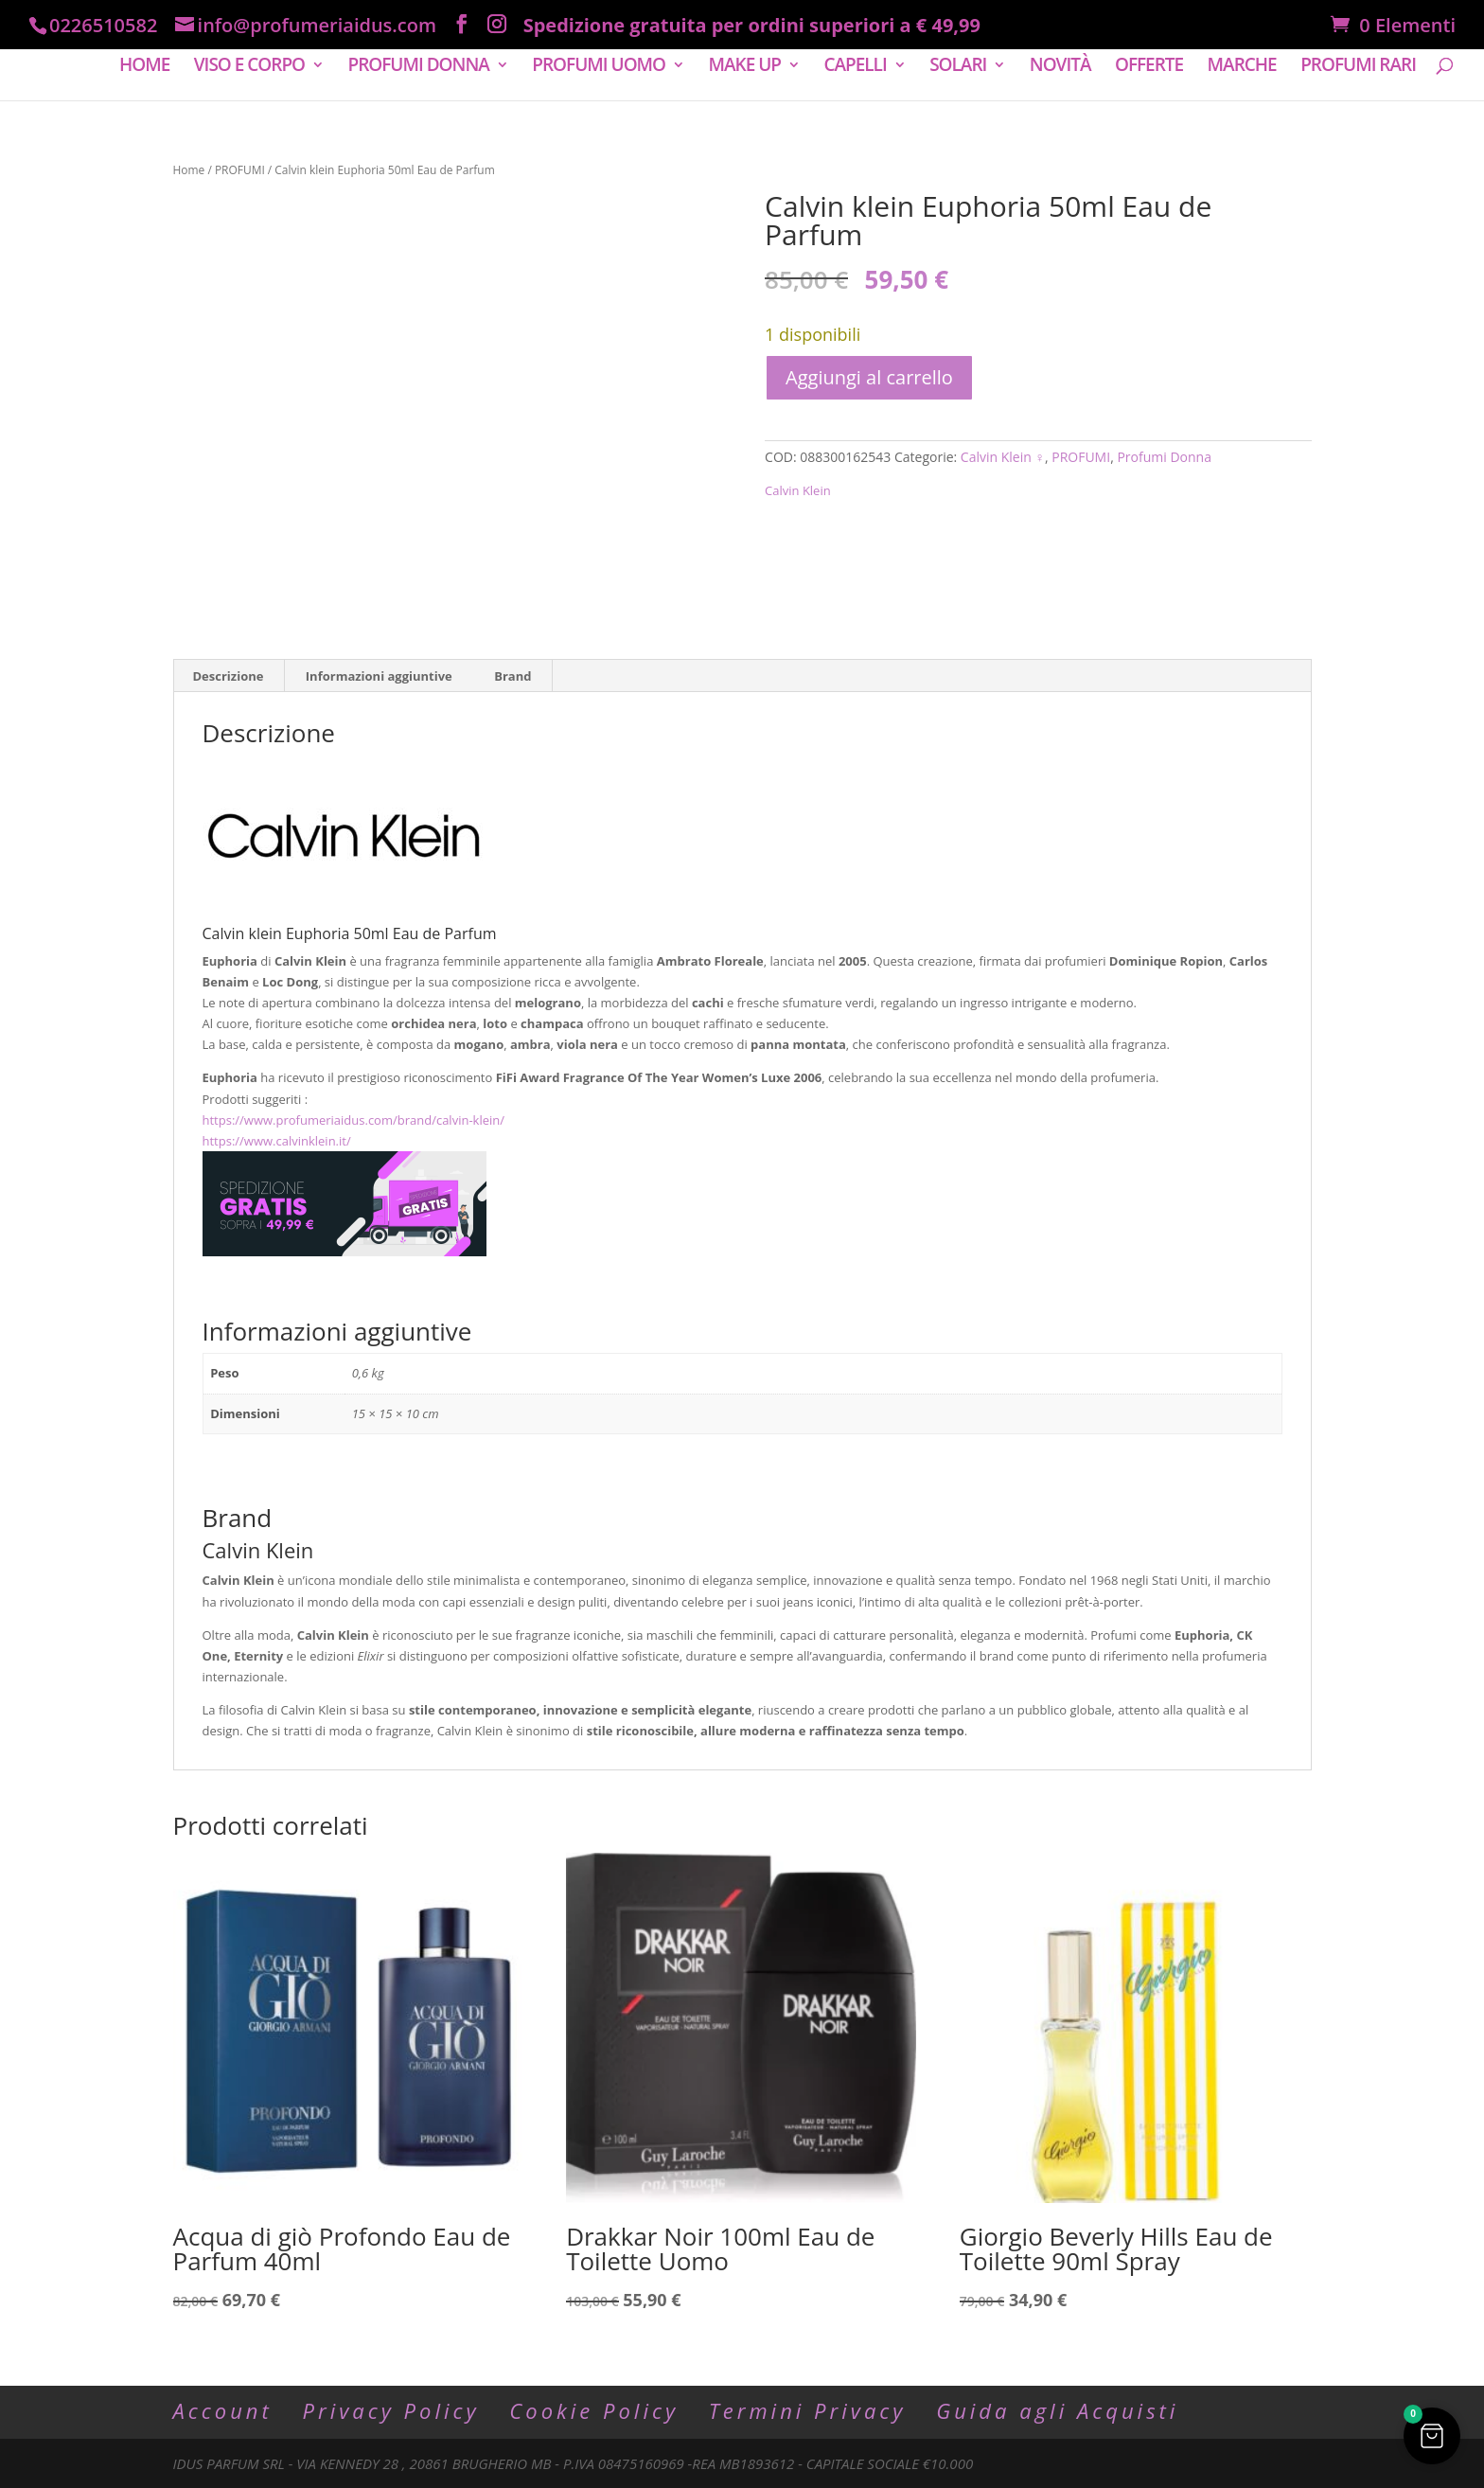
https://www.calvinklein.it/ (277, 1140)
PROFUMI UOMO (598, 67)
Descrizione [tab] (228, 675)
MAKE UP (744, 67)
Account (223, 2410)
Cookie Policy (594, 2410)
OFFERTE (1149, 67)
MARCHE (1242, 67)
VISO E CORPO (249, 67)
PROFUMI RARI (1358, 67)
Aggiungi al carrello (869, 377)
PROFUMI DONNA (417, 67)
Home (189, 170)
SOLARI (957, 67)
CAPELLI (854, 67)
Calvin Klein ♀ (1003, 457)
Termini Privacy (808, 2410)
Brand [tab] (512, 675)
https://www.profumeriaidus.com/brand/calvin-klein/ (354, 1119)
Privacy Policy (390, 2410)
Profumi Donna (1164, 457)
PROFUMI (240, 170)
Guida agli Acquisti (1057, 2410)
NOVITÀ (1060, 67)
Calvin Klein (798, 490)
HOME (144, 67)
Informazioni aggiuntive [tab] (379, 675)
